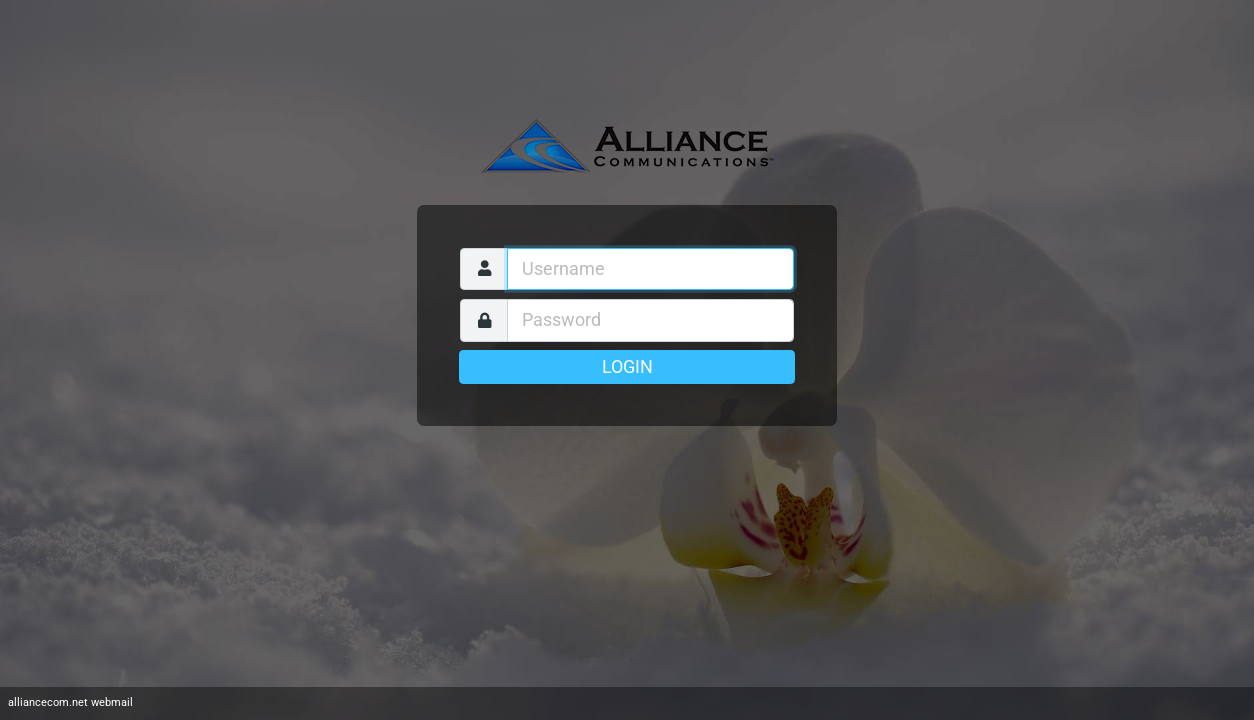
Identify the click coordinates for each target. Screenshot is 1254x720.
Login (627, 367)
